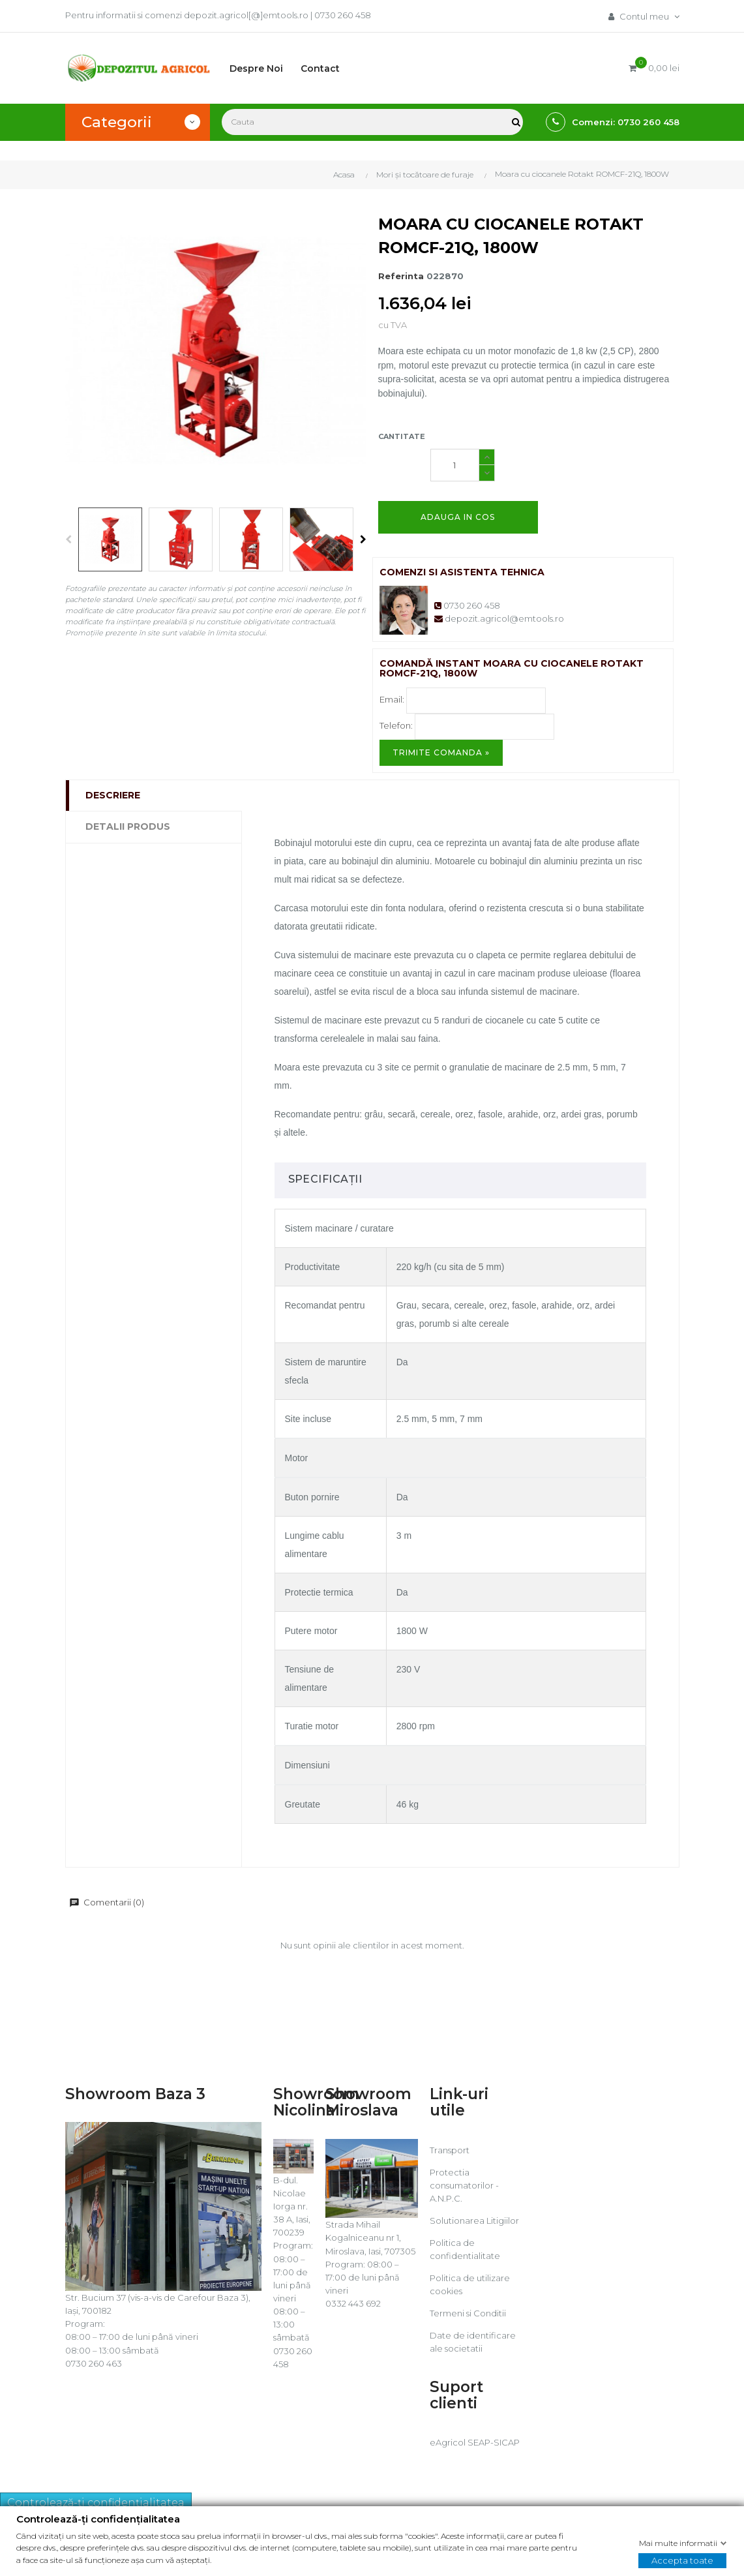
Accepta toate (682, 2559)
